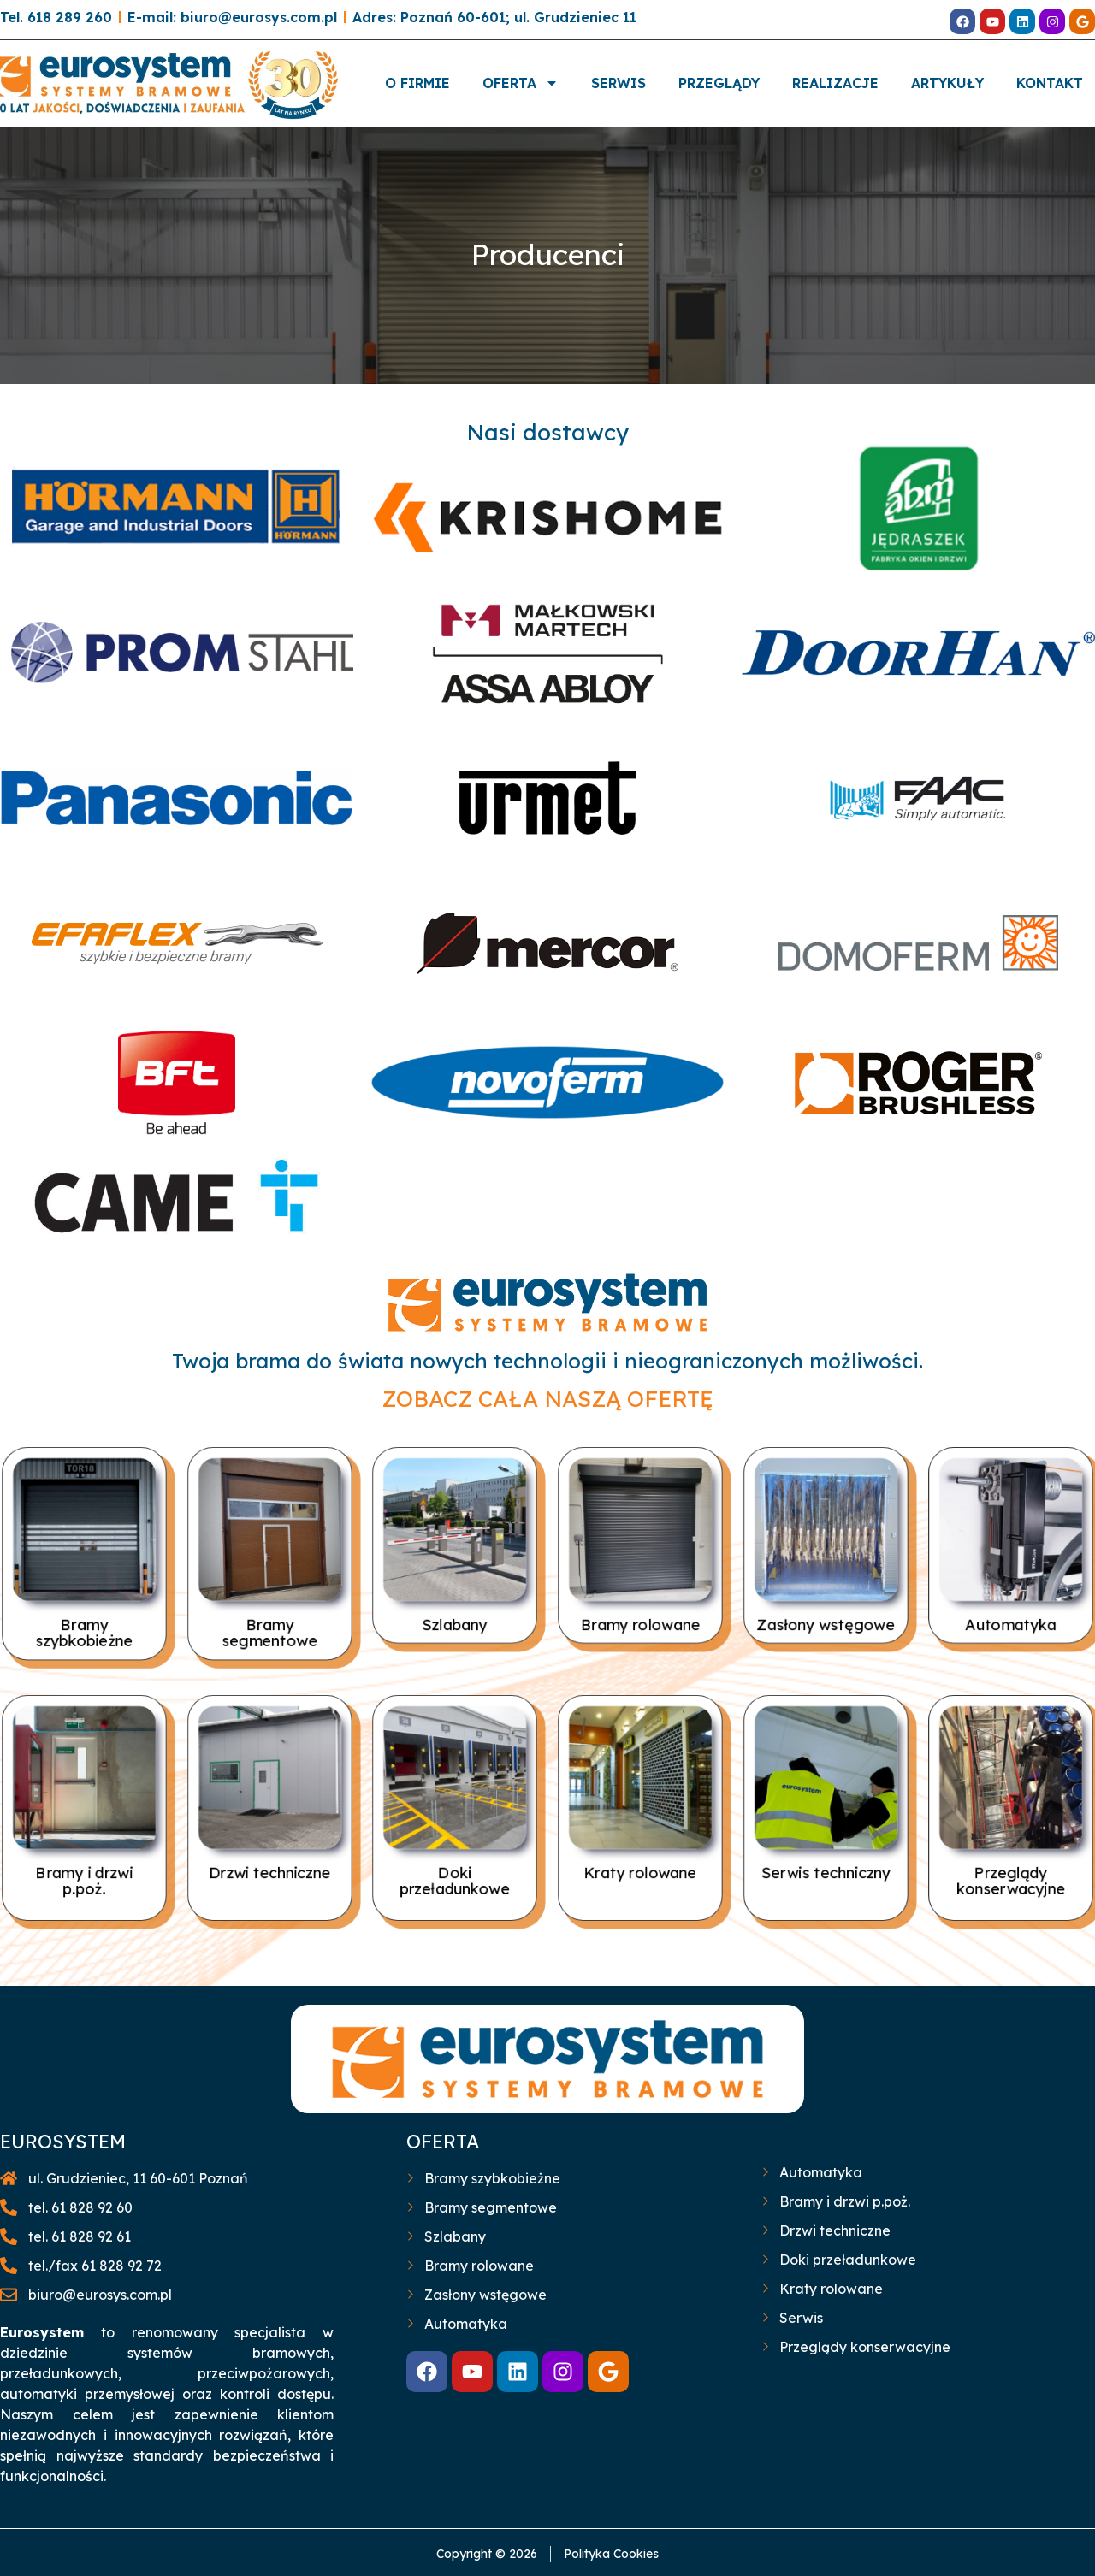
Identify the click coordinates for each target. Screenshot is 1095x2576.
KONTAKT (1049, 83)
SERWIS (618, 83)
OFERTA (520, 83)
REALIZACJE (835, 83)
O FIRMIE (417, 83)
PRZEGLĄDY (719, 83)
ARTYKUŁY (947, 83)
